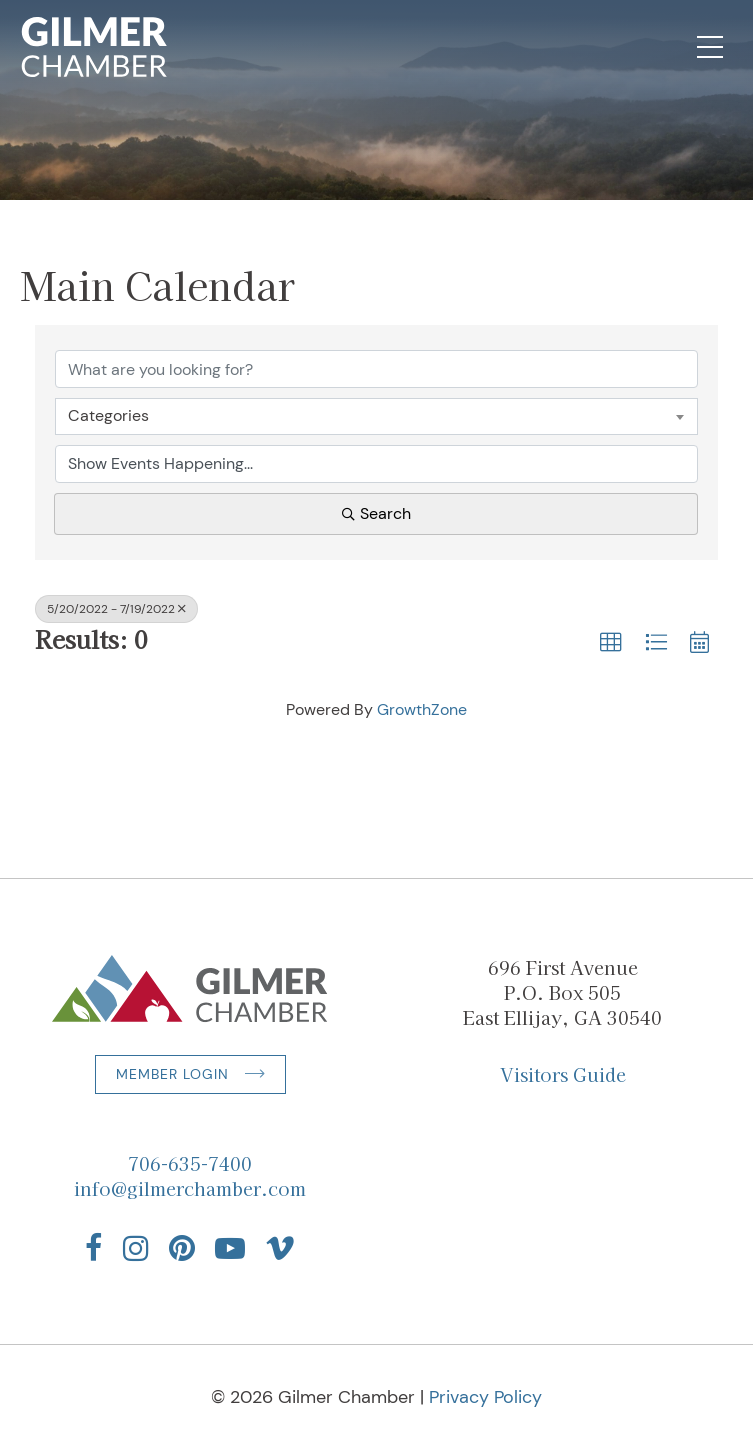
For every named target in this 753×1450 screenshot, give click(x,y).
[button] (611, 643)
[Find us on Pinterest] (182, 1248)
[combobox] (376, 416)
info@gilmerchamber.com (190, 1188)
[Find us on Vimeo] (280, 1248)
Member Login (172, 1074)
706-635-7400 (190, 1163)
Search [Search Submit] (376, 513)
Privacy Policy (485, 1397)
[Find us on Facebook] (94, 1248)
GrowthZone (422, 709)
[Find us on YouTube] (230, 1248)
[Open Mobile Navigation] (710, 47)
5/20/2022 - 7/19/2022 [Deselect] (116, 609)
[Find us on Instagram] (136, 1248)
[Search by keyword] (376, 369)
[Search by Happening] (376, 464)
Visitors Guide (563, 1074)
